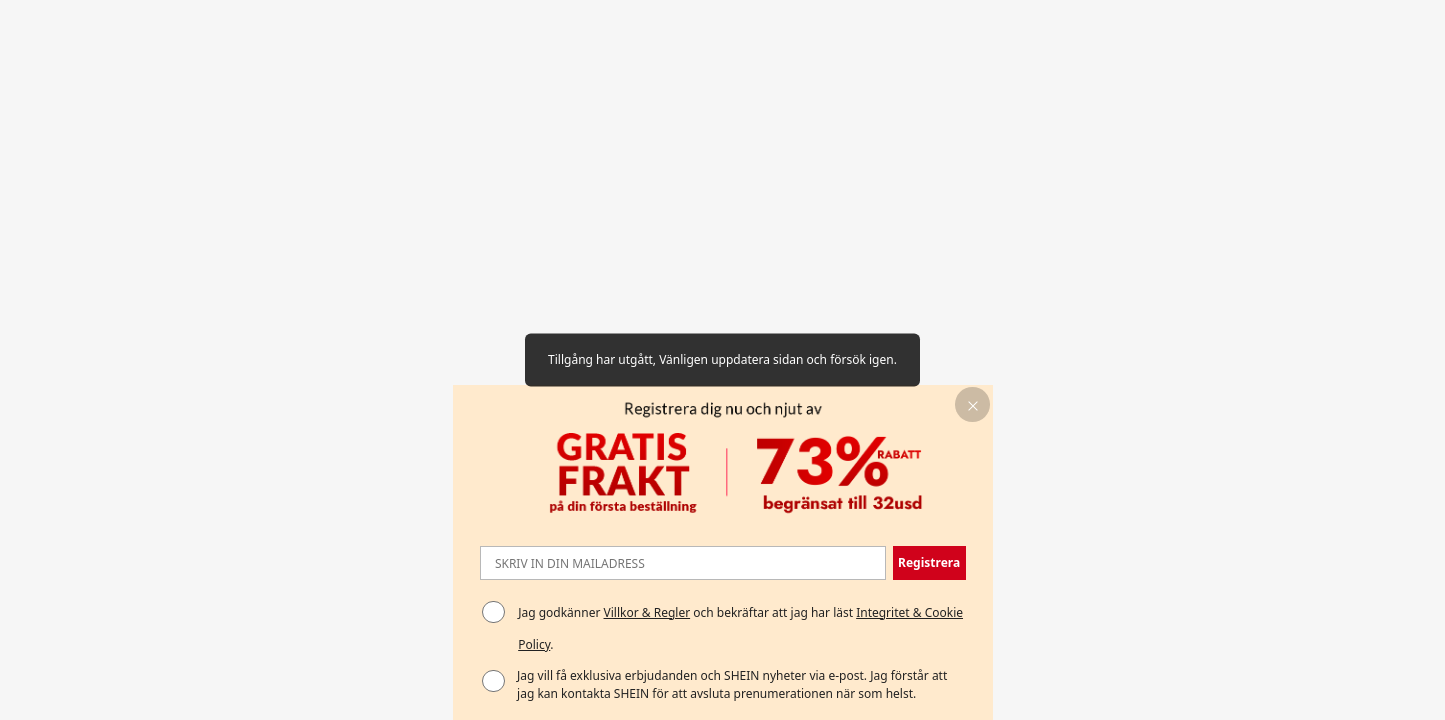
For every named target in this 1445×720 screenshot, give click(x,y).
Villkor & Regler (647, 612)
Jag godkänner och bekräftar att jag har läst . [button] (740, 628)
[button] (972, 404)
